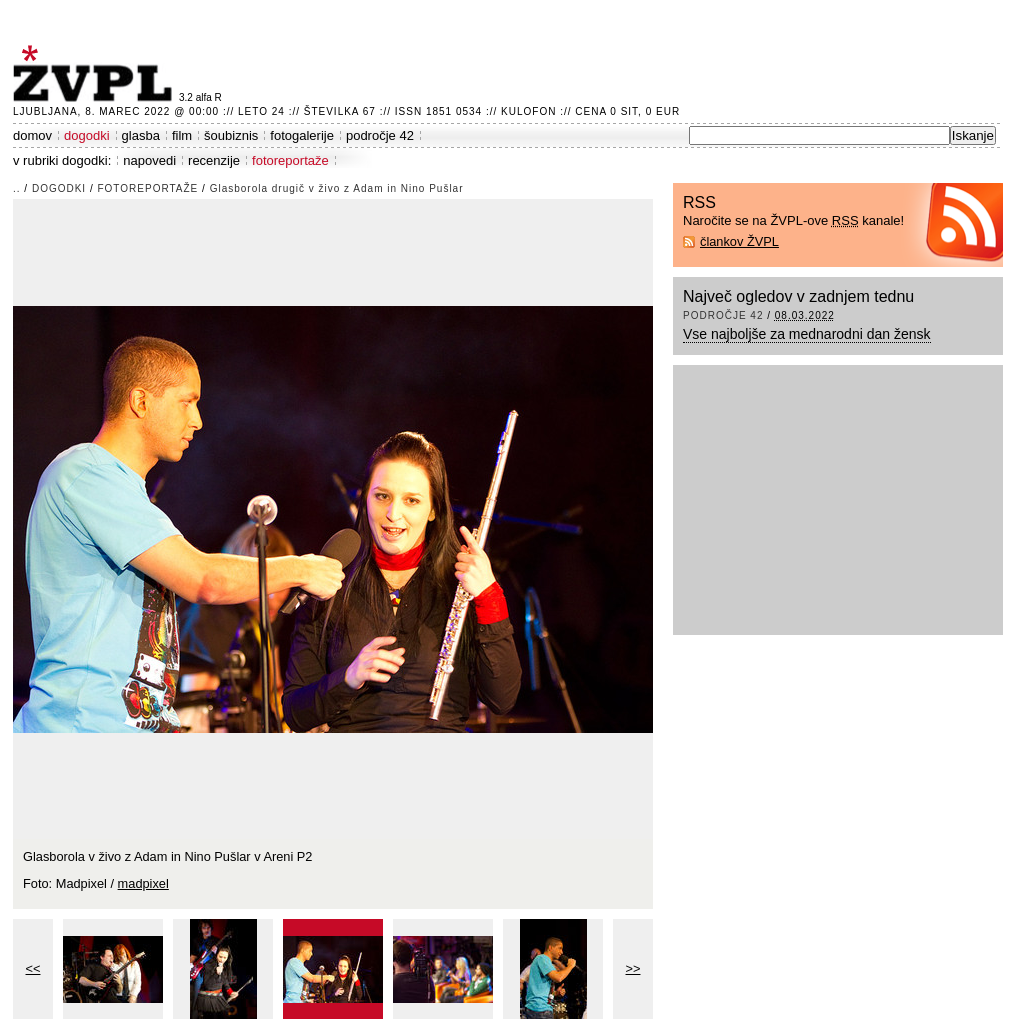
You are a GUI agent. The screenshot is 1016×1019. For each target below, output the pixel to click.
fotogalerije (302, 135)
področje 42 (380, 135)
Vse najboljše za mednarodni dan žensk (807, 334)
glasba (141, 135)
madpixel (143, 883)
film (182, 135)
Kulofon (528, 111)
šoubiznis (231, 135)
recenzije (214, 160)
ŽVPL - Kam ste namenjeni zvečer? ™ (96, 73)
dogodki (87, 135)
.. (17, 188)
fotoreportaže (290, 160)
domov (32, 135)
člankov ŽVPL (739, 241)
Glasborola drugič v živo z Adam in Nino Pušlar (337, 188)
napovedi (149, 160)
